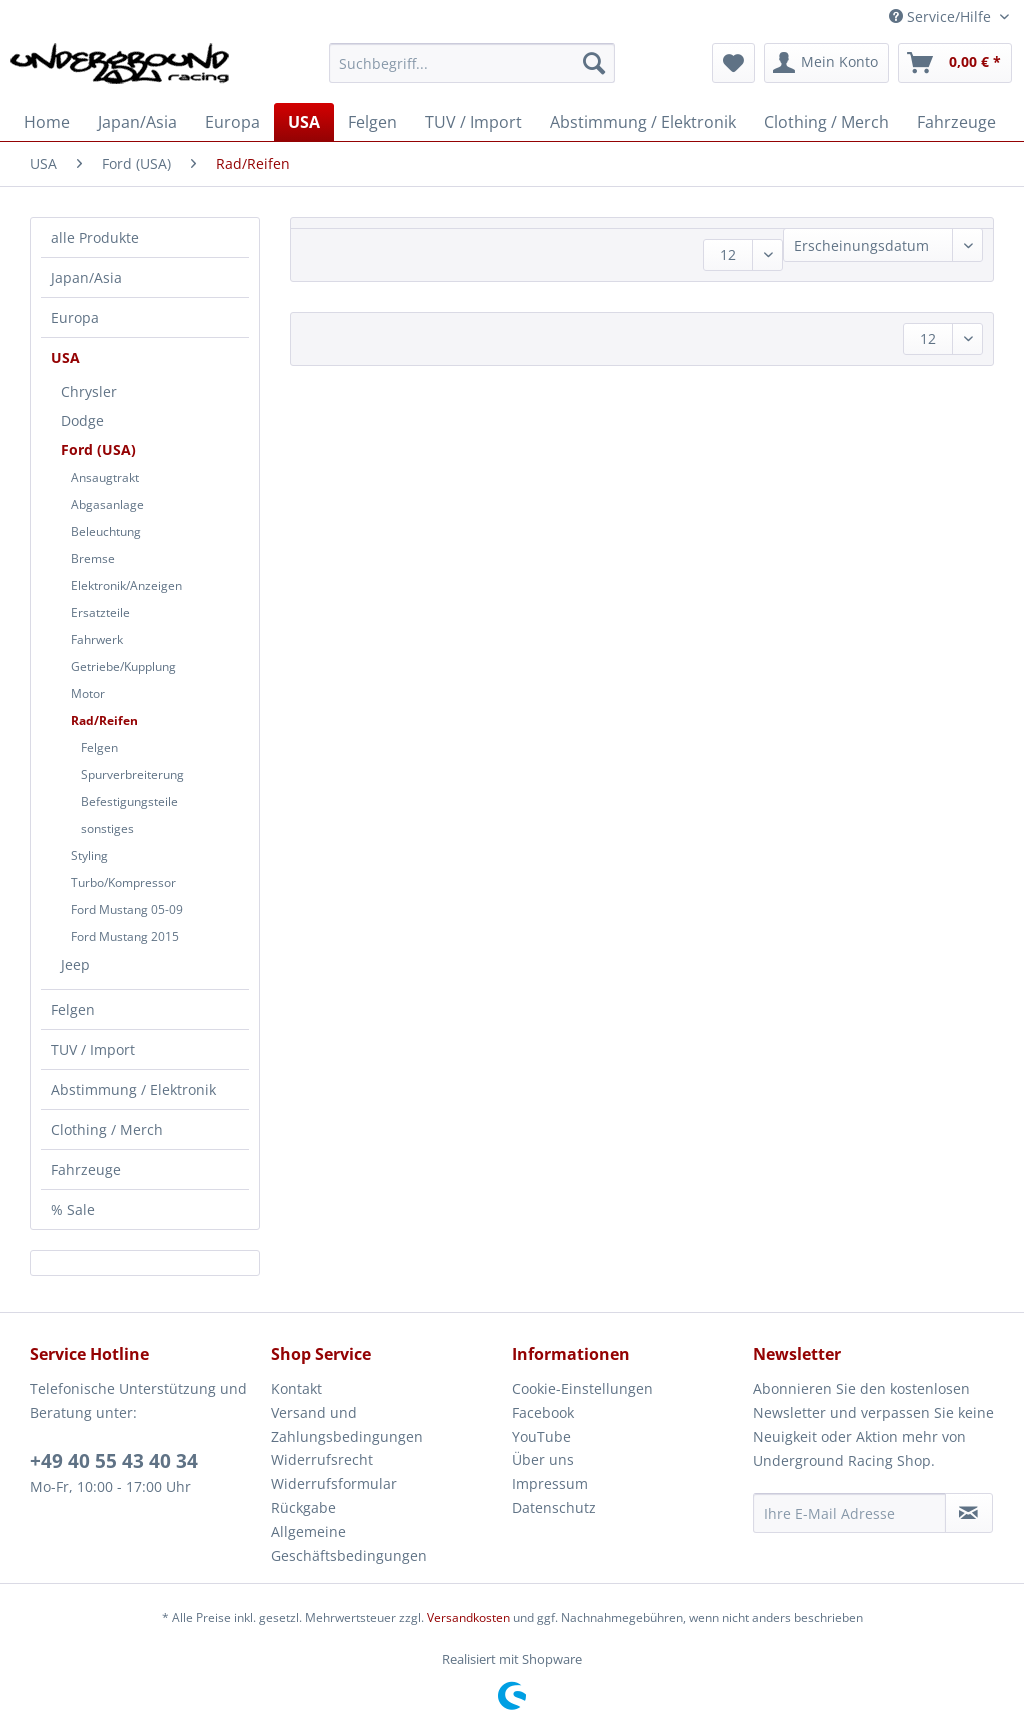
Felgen (99, 747)
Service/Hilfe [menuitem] (942, 16)
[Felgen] (372, 122)
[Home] (47, 122)
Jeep (75, 964)
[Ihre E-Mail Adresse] (849, 1513)
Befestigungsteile (129, 801)
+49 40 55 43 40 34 (114, 1461)
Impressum (550, 1483)
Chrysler (89, 391)
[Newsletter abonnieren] (969, 1513)
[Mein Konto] (826, 63)
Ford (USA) (98, 449)
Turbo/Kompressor (123, 882)
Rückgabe (303, 1507)
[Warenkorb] (955, 63)
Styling (89, 855)
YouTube (541, 1436)
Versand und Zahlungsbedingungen (347, 1424)
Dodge (82, 420)
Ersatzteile (100, 612)
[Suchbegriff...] (472, 63)
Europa (75, 317)
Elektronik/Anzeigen (126, 585)
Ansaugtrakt (105, 477)
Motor (88, 693)
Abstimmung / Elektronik (133, 1089)
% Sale (73, 1209)
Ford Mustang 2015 (125, 936)
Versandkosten (468, 1617)
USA (65, 357)
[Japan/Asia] (137, 122)
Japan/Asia (86, 277)
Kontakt (296, 1388)
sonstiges (107, 828)
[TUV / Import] (473, 122)
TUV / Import (93, 1049)
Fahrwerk (97, 639)
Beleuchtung (106, 531)
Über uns (543, 1459)
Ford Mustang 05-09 (127, 909)
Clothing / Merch (107, 1129)
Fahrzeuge (86, 1169)
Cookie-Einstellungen (582, 1388)
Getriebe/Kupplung (123, 666)
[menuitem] (472, 72)
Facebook (543, 1412)
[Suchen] (594, 63)
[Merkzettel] (733, 63)
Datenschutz (554, 1507)
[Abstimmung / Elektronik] (643, 122)
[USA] (304, 122)
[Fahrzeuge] (956, 122)
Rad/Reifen (104, 720)
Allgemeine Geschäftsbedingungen (349, 1543)
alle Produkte (95, 237)
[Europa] (232, 122)
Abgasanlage (107, 504)
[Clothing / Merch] (826, 122)
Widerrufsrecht (322, 1459)
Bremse (93, 558)
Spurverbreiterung (132, 774)
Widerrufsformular (334, 1483)
